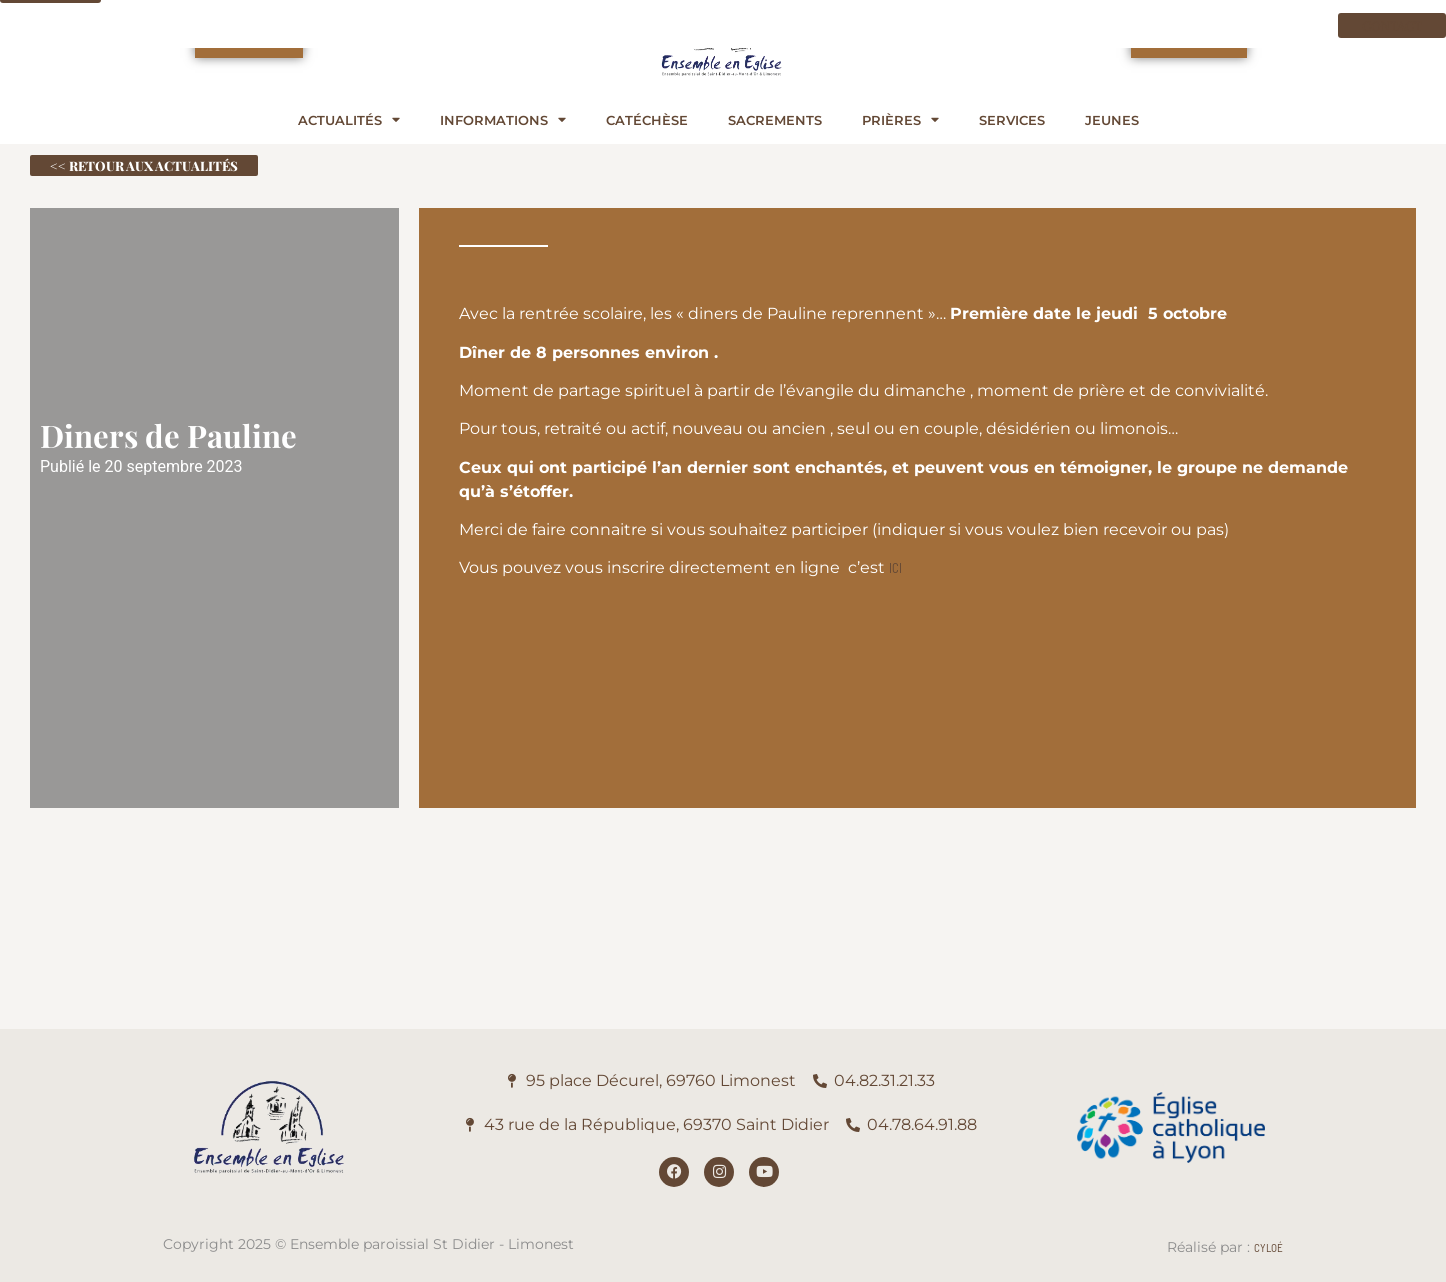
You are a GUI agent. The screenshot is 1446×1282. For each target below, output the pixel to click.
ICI (895, 568)
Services (1012, 120)
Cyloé (1268, 1247)
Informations (503, 120)
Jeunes (1112, 120)
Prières (900, 120)
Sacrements (775, 120)
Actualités (349, 120)
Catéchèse (647, 120)
